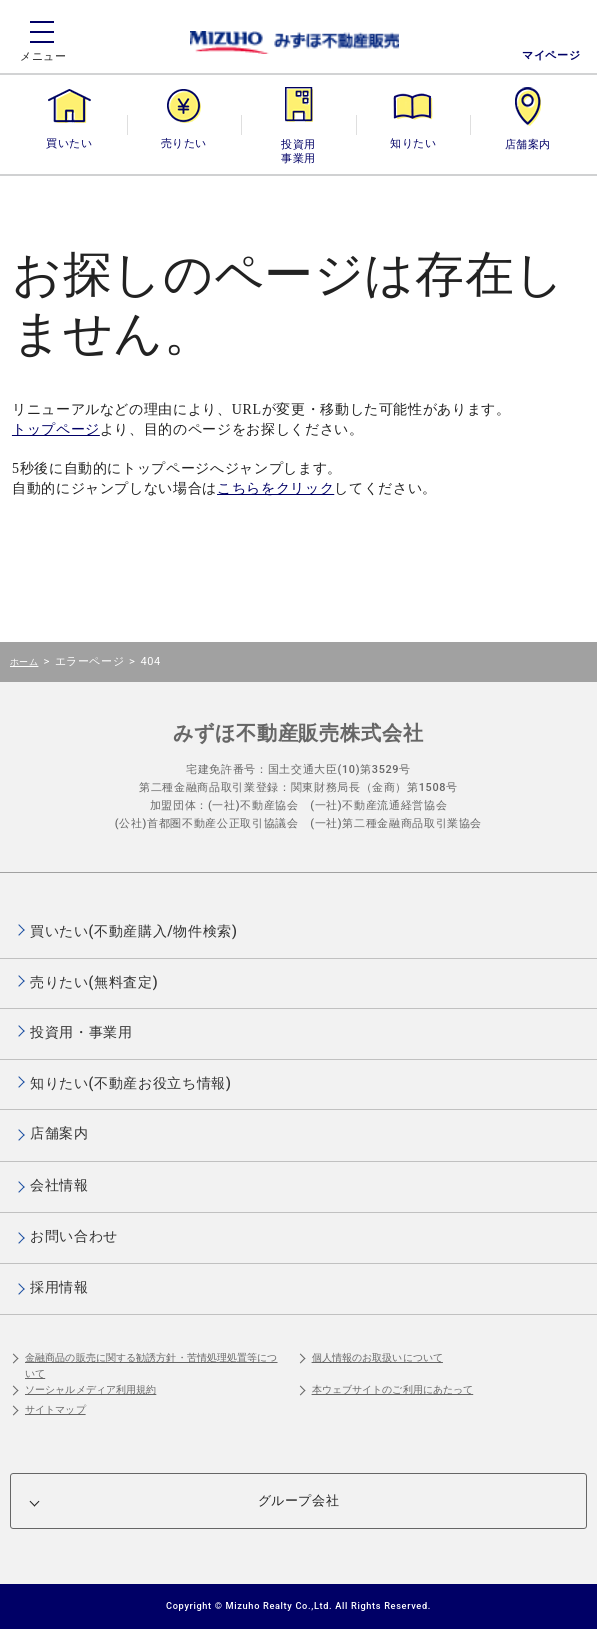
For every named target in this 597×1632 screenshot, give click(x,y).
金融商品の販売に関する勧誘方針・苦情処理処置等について (151, 1365)
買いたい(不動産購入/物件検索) (134, 931)
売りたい (184, 143)
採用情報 (59, 1287)
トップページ (56, 429)
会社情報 (59, 1185)
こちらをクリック (275, 488)
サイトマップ (55, 1409)
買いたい (69, 143)
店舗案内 (528, 143)
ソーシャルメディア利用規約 (90, 1389)
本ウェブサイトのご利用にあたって (393, 1389)
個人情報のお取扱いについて (377, 1357)
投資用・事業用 (298, 143)
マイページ (551, 55)
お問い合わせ (74, 1236)
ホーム (24, 661)
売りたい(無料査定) (94, 982)
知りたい (413, 143)
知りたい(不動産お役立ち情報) (130, 1083)
